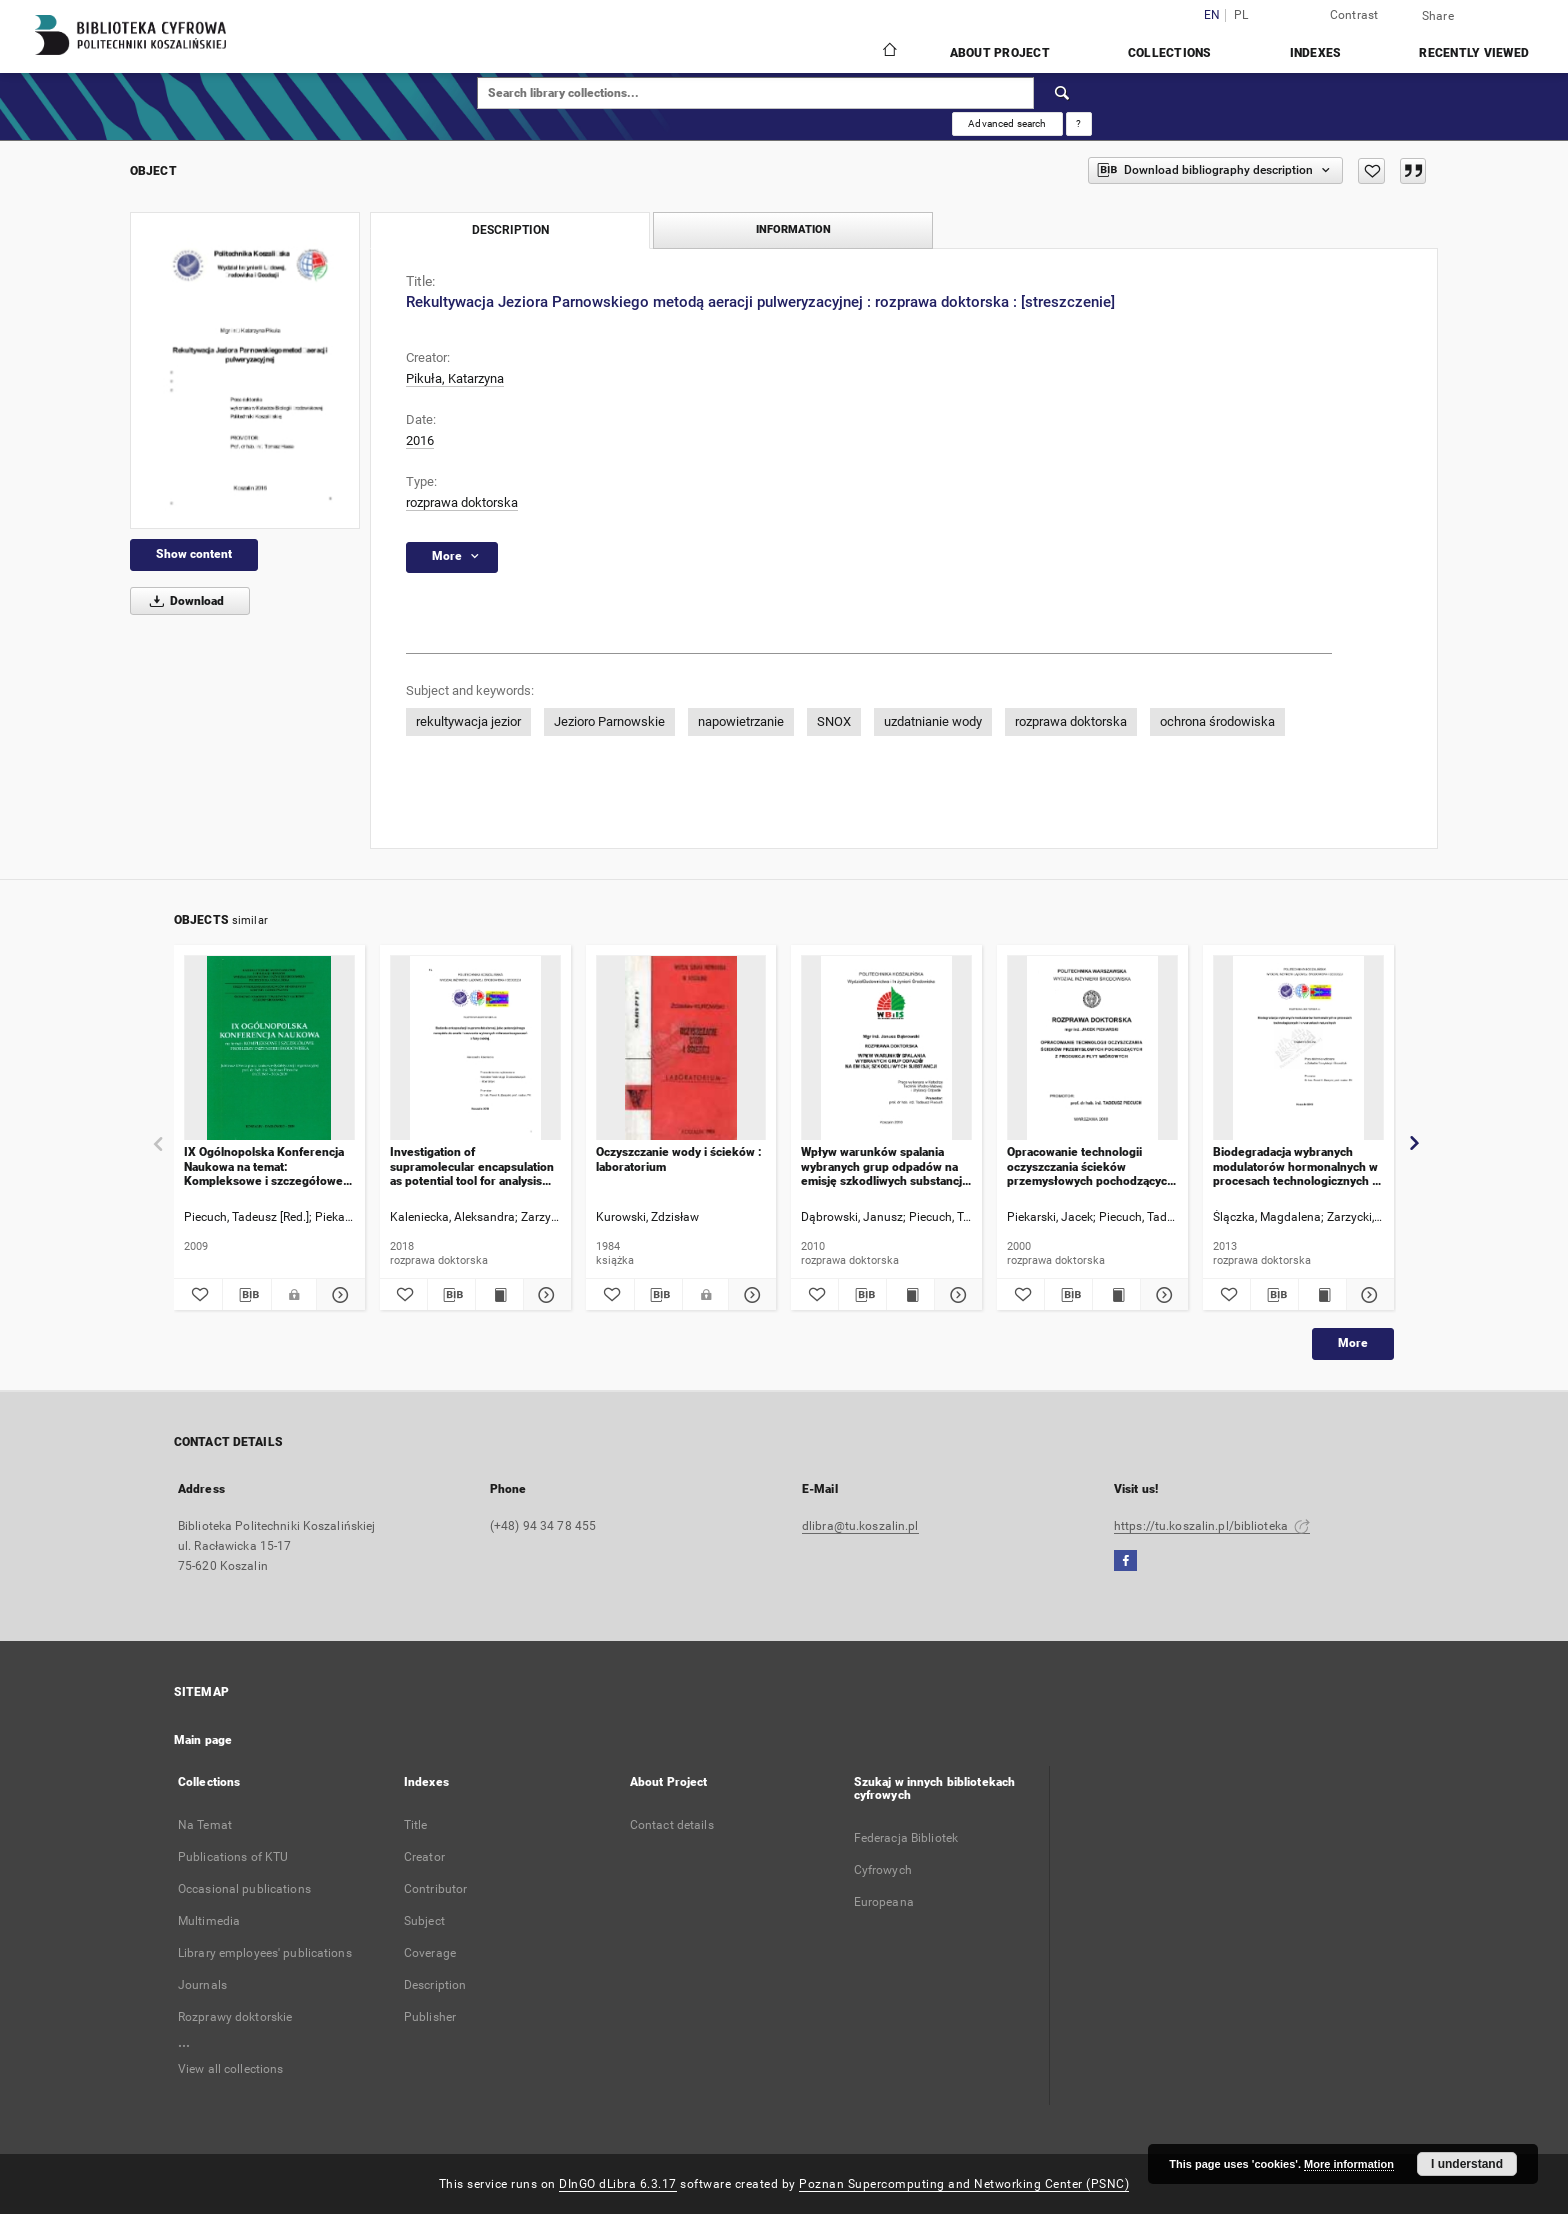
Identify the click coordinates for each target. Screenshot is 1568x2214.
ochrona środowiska (1217, 721)
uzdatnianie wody (933, 721)
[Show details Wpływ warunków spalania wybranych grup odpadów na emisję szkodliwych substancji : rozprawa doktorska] (955, 1295)
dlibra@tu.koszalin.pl (860, 1526)
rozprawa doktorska (462, 502)
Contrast (1354, 15)
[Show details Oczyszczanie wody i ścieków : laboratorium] (750, 1295)
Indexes (1316, 53)
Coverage (430, 1953)
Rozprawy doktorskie (235, 2017)
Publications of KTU (233, 1857)
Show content (194, 554)
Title (416, 1825)
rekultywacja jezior (468, 721)
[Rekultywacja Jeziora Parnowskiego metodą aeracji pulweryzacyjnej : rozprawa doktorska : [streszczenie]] (245, 370)
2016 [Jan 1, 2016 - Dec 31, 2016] (420, 440)
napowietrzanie (741, 721)
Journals (202, 1985)
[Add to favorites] (1371, 171)
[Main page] (888, 52)
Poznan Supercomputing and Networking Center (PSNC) (964, 2184)
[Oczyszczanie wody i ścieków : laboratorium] (681, 1048)
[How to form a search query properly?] (1079, 124)
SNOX (834, 721)
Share (1438, 16)
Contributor (435, 1889)
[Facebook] (1125, 1561)
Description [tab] (510, 230)
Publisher (430, 2017)
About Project (1000, 53)
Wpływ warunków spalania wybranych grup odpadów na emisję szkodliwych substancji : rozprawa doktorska (883, 1166)
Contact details (672, 1825)
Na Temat (205, 1825)
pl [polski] (1241, 15)
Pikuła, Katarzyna (455, 378)
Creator (424, 1857)
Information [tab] (793, 229)
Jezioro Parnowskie (609, 721)
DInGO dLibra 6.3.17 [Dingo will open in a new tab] (618, 2184)
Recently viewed (1474, 53)
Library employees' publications (265, 1953)
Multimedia (209, 1921)
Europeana (884, 1902)
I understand (1467, 2164)
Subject (424, 1921)
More (1353, 1343)
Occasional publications (244, 1889)
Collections (1170, 53)
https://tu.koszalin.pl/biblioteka (1212, 1526)
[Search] (1063, 93)
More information (1349, 2164)
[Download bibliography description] (247, 1295)
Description (435, 1985)
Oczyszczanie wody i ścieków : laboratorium (679, 1159)
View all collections (230, 2069)
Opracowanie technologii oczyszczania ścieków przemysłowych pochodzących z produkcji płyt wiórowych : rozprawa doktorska (1090, 1166)
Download (183, 601)
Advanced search (1007, 123)
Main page (203, 1740)
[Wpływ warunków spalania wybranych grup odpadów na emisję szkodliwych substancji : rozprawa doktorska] (886, 1048)
